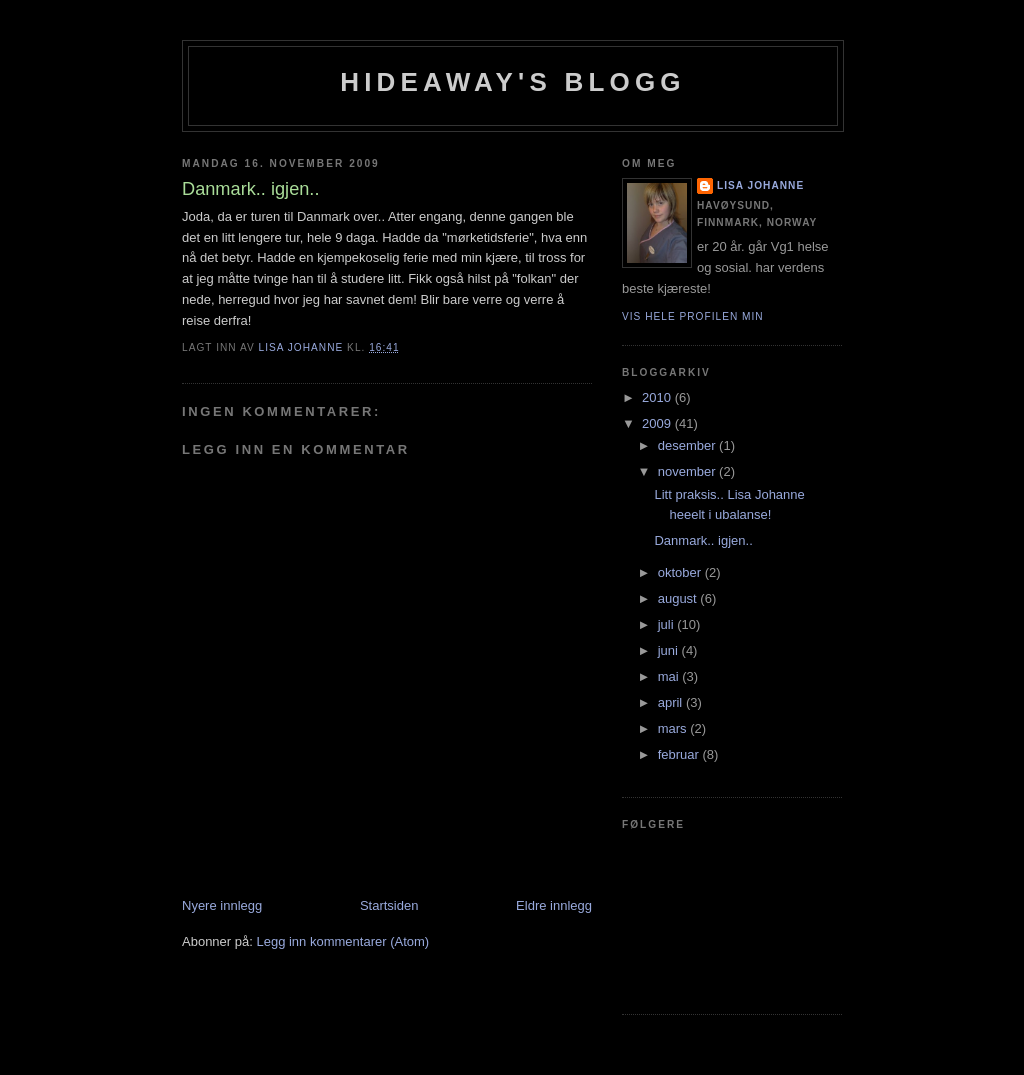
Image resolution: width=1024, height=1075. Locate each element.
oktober (681, 572)
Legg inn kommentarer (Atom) (342, 941)
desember (688, 445)
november (688, 471)
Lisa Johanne (760, 185)
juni (670, 650)
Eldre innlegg (554, 905)
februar (680, 754)
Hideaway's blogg (513, 82)
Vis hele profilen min (693, 316)
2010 (658, 397)
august (679, 598)
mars (674, 728)
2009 (658, 423)
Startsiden (389, 905)
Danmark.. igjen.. (703, 540)
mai (670, 676)
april (672, 702)
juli (668, 624)
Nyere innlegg (222, 905)
